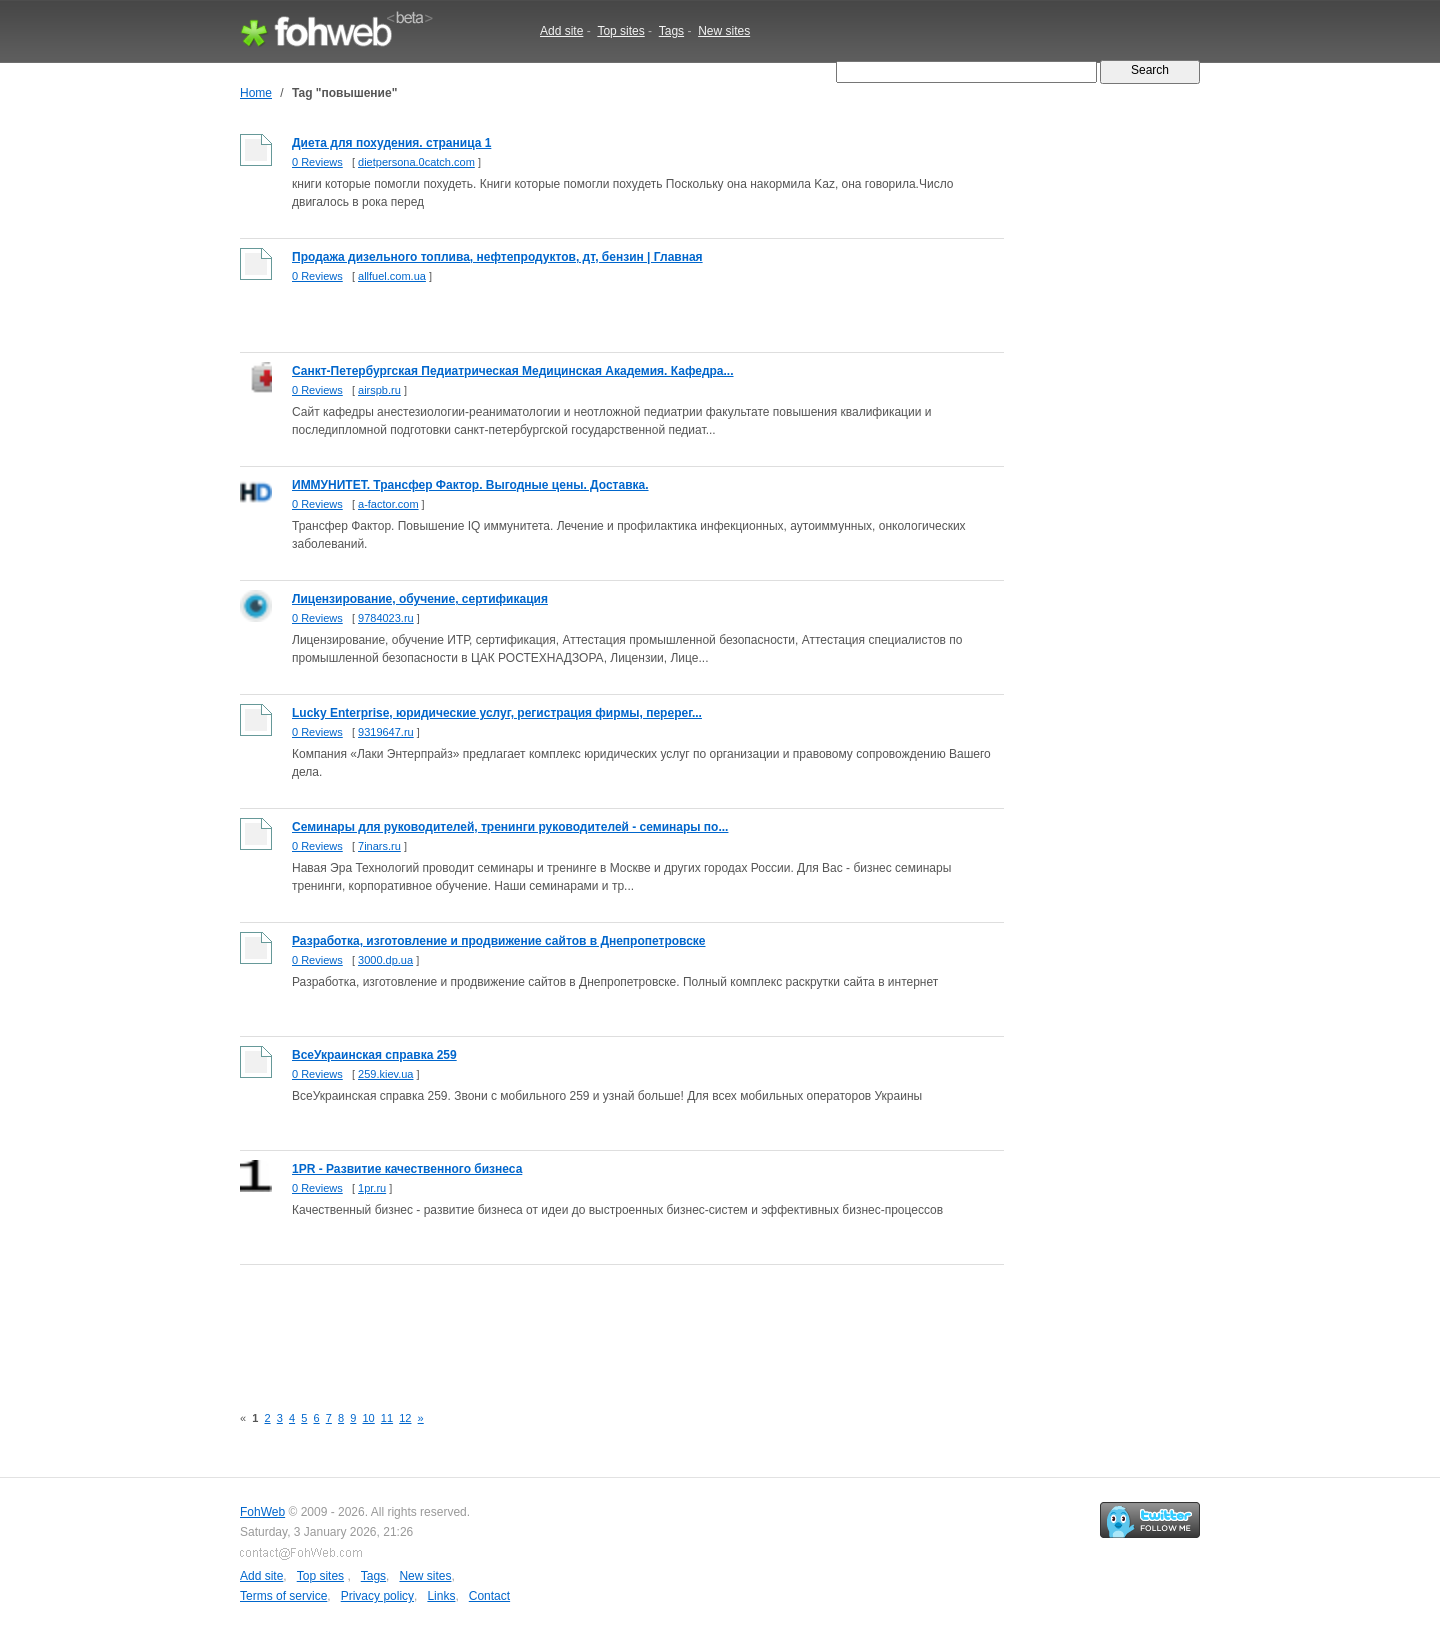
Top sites (620, 31)
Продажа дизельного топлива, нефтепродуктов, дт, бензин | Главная (497, 257)
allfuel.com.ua (392, 276)
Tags (671, 31)
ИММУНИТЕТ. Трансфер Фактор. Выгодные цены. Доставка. (470, 485)
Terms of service (283, 1596)
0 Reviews (317, 162)
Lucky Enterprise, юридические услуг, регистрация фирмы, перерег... (497, 713)
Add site (561, 31)
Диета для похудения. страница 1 (391, 143)
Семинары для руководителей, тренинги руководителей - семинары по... (510, 827)
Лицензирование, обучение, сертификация (420, 599)
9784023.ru (386, 618)
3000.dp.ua (385, 960)
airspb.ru (379, 390)
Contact (489, 1596)
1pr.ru (372, 1188)
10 (368, 1418)
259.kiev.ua (385, 1074)
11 (387, 1418)
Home (256, 93)
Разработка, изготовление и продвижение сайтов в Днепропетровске (499, 941)
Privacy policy (377, 1596)
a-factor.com (388, 504)
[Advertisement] (604, 1323)
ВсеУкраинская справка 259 (374, 1055)
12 (405, 1418)
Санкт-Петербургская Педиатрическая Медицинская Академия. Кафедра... (513, 371)
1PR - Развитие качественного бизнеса (407, 1169)
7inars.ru (379, 846)
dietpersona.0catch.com (416, 162)
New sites (724, 31)
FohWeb (262, 1512)
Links (441, 1596)
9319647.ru (386, 732)
